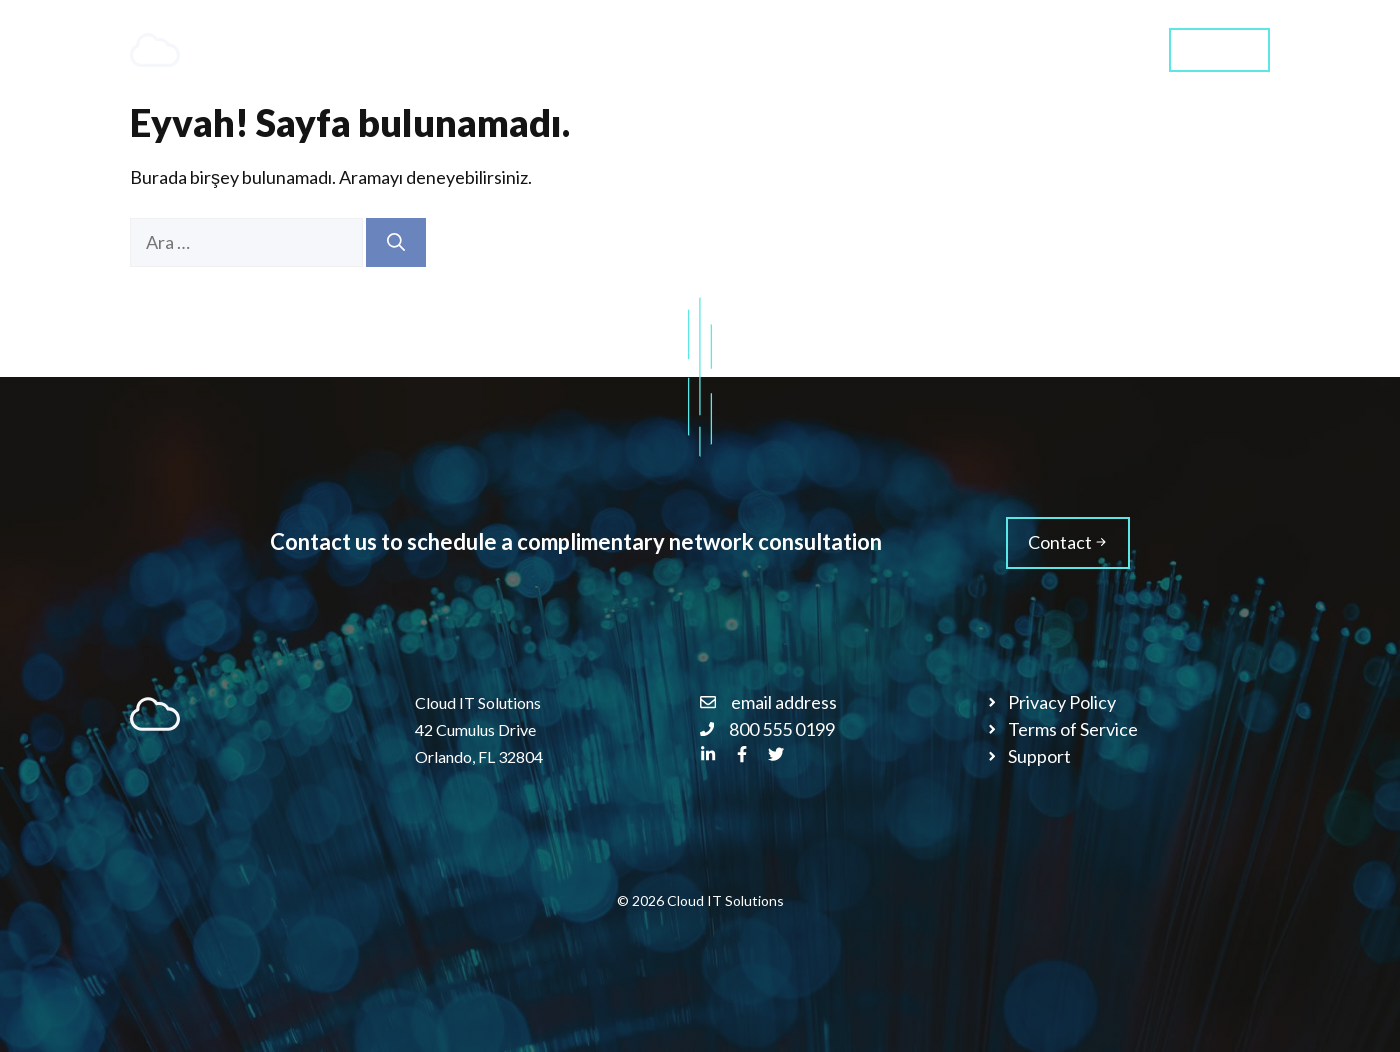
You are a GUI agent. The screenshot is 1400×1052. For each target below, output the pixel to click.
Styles (1098, 49)
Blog (1010, 49)
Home (690, 49)
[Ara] (396, 242)
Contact (1219, 48)
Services (817, 50)
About (921, 49)
